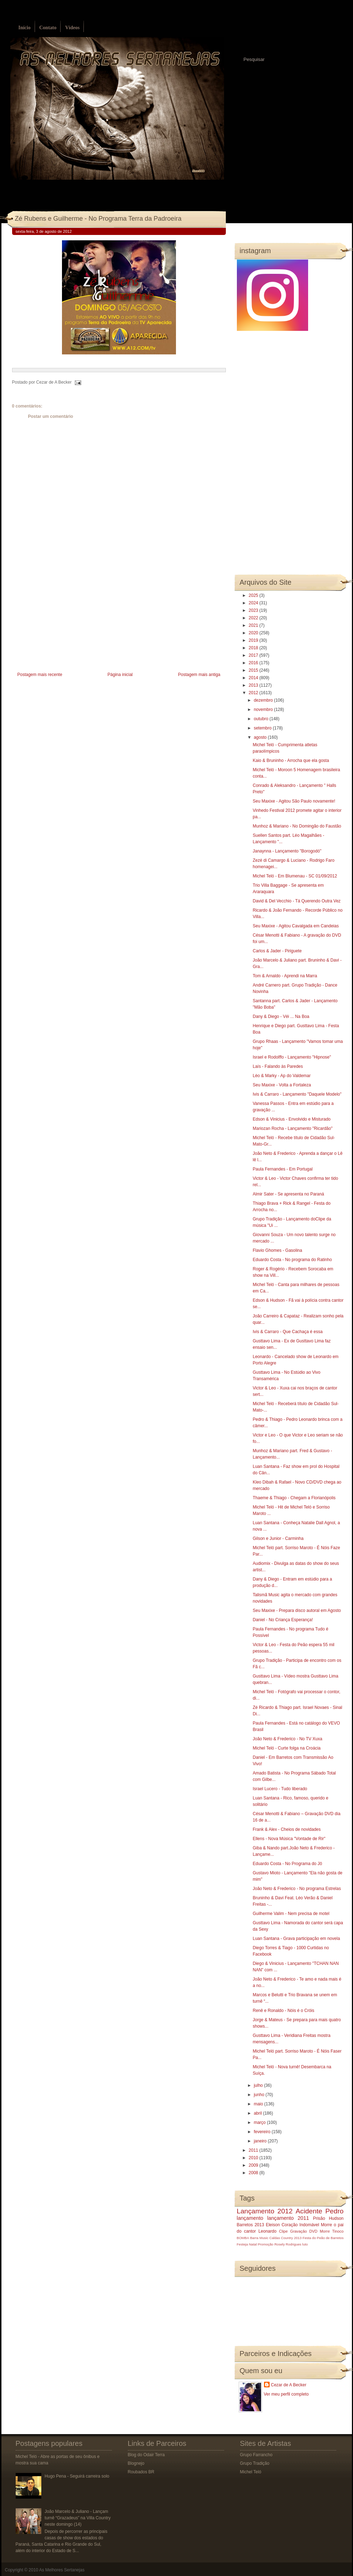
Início (25, 27)
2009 (254, 2165)
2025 (254, 595)
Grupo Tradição (255, 2463)
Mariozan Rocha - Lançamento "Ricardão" (292, 1128)
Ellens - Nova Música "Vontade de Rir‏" (289, 1838)
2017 (254, 655)
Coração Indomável (300, 2224)
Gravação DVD (303, 2231)
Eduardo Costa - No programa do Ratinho (292, 1259)
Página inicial (120, 674)
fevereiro (262, 2131)
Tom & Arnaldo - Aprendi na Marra (285, 975)
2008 (254, 2172)
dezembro (264, 700)
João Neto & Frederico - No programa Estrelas (297, 1888)
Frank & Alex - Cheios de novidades (287, 1829)
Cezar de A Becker (288, 2384)
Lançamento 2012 (265, 2211)
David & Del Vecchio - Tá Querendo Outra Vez (297, 900)
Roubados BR (141, 2471)
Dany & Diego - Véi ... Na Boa (281, 1016)
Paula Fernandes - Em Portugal (282, 1169)
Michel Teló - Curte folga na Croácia (287, 1748)
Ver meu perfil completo (286, 2394)
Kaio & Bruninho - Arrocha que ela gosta (291, 760)
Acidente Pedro (319, 2211)
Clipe (283, 2231)
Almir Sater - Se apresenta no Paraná (288, 1194)
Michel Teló (250, 2471)
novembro (264, 709)
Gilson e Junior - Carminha (278, 1538)
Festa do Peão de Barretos (322, 2238)
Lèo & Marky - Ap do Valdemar (282, 1075)
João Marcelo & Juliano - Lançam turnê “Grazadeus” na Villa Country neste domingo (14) (77, 2518)
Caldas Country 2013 (285, 2238)
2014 (254, 677)
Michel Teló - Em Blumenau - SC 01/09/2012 (295, 876)
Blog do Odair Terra (146, 2454)
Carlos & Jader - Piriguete (277, 950)
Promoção (266, 2244)
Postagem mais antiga (199, 674)
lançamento (250, 2218)
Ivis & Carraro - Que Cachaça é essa (287, 1331)
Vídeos (72, 27)
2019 (254, 640)
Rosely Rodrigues (287, 2244)
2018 (254, 647)
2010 (254, 2157)
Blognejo (136, 2463)
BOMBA (243, 2238)
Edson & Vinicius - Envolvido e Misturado (292, 1119)
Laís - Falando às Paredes (278, 1066)
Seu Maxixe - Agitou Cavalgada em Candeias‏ (295, 925)
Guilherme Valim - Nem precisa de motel (291, 1913)
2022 (254, 617)
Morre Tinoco (332, 2231)
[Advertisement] (65, 620)
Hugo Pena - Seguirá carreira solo (77, 2476)
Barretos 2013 (250, 2224)
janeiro (261, 2141)
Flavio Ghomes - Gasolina (277, 1250)
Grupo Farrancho (256, 2454)
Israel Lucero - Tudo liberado (280, 1788)
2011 (254, 2150)
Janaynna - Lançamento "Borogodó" (287, 851)
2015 (254, 670)
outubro (261, 718)
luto (305, 2244)
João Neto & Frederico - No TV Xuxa (287, 1738)
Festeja (242, 2244)
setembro (263, 728)
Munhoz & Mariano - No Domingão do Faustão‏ (297, 826)
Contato (47, 27)
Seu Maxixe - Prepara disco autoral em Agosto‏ (297, 1610)
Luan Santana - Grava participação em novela (296, 1938)
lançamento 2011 (288, 2218)
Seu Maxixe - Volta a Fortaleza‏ (282, 1084)
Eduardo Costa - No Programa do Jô (287, 1863)
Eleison (273, 2224)
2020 (254, 632)
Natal (253, 2244)
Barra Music (259, 2238)
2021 (254, 625)
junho (259, 2094)
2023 (254, 610)
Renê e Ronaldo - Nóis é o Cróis (283, 2010)
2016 (254, 662)
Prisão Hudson (328, 2218)
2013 (254, 685)
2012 (254, 692)
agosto (261, 737)
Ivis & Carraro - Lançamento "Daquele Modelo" (297, 1094)
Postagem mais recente (39, 674)
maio (259, 2103)
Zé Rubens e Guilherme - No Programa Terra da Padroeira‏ (98, 218)
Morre (326, 2224)
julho (259, 2085)
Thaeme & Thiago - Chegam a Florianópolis (294, 1497)
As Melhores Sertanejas (61, 2569)
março (260, 2122)
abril (258, 2113)
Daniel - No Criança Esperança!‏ (283, 1619)
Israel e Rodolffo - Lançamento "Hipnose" (292, 1057)
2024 (254, 602)
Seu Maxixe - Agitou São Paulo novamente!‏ (294, 801)
